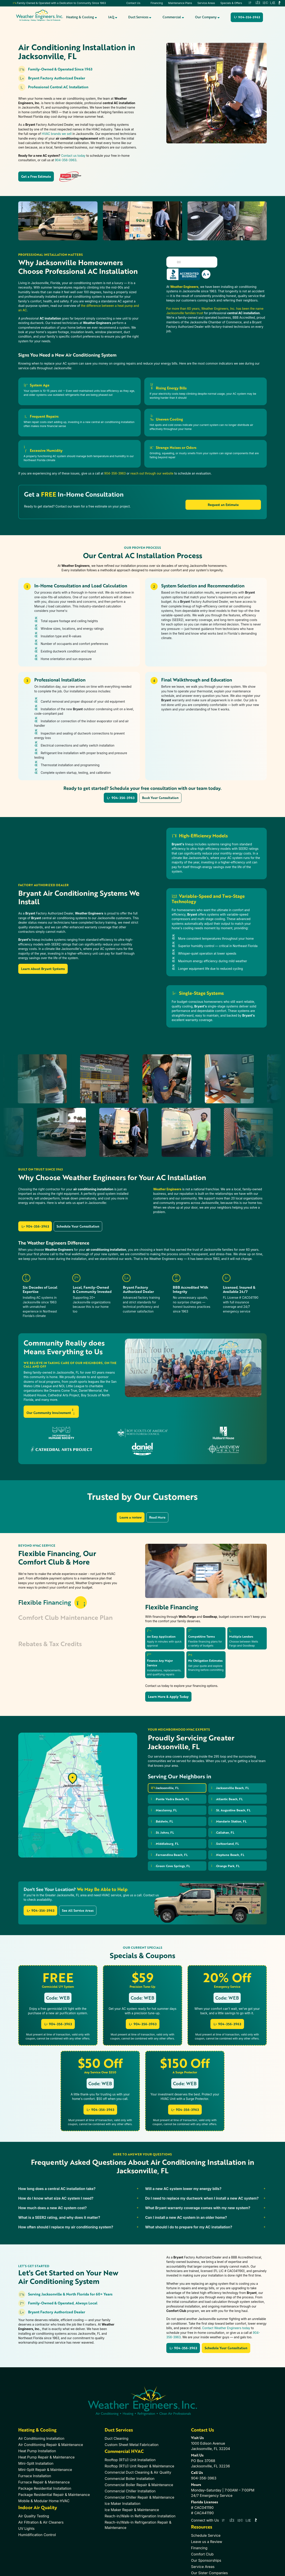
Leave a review (131, 1562)
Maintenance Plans (180, 3)
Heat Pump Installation (37, 2495)
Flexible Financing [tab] (52, 1647)
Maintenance (72, 2489)
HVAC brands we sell (57, 134)
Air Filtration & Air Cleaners (40, 2567)
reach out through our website (151, 473)
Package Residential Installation (44, 2533)
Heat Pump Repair (33, 2502)
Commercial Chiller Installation (130, 2535)
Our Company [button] (206, 17)
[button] (112, 17)
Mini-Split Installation (35, 2508)
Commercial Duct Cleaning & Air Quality (138, 2517)
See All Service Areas (78, 1955)
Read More (157, 1562)
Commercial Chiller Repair (126, 2542)
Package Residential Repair (41, 2539)
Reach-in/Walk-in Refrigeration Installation (140, 2560)
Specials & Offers (231, 3)
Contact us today (73, 155)
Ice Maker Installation (122, 2548)
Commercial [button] (172, 17)
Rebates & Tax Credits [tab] (58, 1689)
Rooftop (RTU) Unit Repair (126, 2510)
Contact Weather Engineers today (226, 2372)
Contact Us (133, 3)
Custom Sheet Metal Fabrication (132, 2489)
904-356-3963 (247, 17)
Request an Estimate (223, 504)
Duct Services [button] (138, 17)
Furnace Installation (34, 2520)
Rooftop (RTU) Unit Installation (130, 2504)
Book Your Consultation (160, 797)
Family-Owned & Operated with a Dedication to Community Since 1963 (59, 3)
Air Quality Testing (33, 2560)
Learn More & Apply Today (168, 1741)
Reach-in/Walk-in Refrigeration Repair (136, 2567)
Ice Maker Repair (119, 2554)
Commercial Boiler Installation (130, 2523)
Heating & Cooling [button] (80, 17)
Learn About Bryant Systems (43, 968)
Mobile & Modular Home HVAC (43, 2545)
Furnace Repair (31, 2526)
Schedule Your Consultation (78, 1226)
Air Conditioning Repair (37, 2489)
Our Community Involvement (51, 1411)
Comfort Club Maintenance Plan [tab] (65, 1668)
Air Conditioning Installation (41, 2483)
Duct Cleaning (116, 2483)
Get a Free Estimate (36, 176)
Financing (157, 3)
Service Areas (206, 3)
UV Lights (26, 2573)
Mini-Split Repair (32, 2514)
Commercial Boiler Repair (126, 2529)
